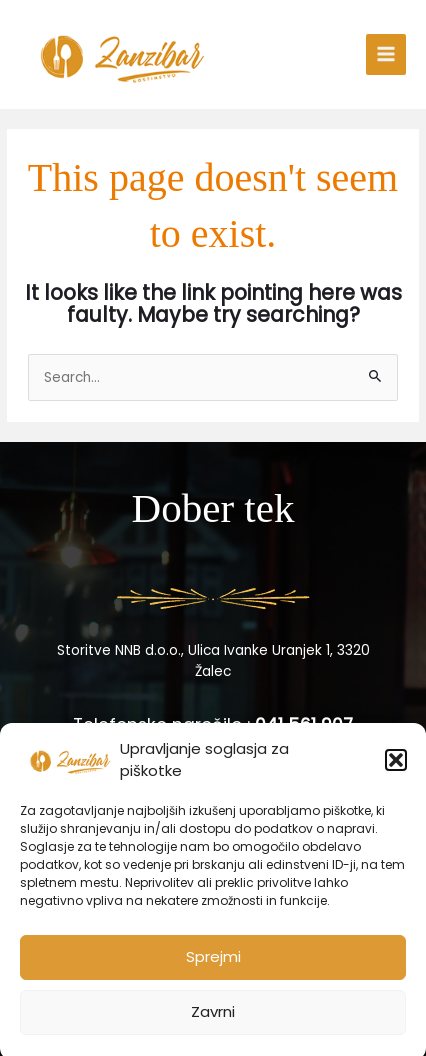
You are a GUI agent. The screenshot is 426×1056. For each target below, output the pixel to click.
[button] (396, 769)
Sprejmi (213, 965)
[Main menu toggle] (386, 54)
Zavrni (213, 1020)
